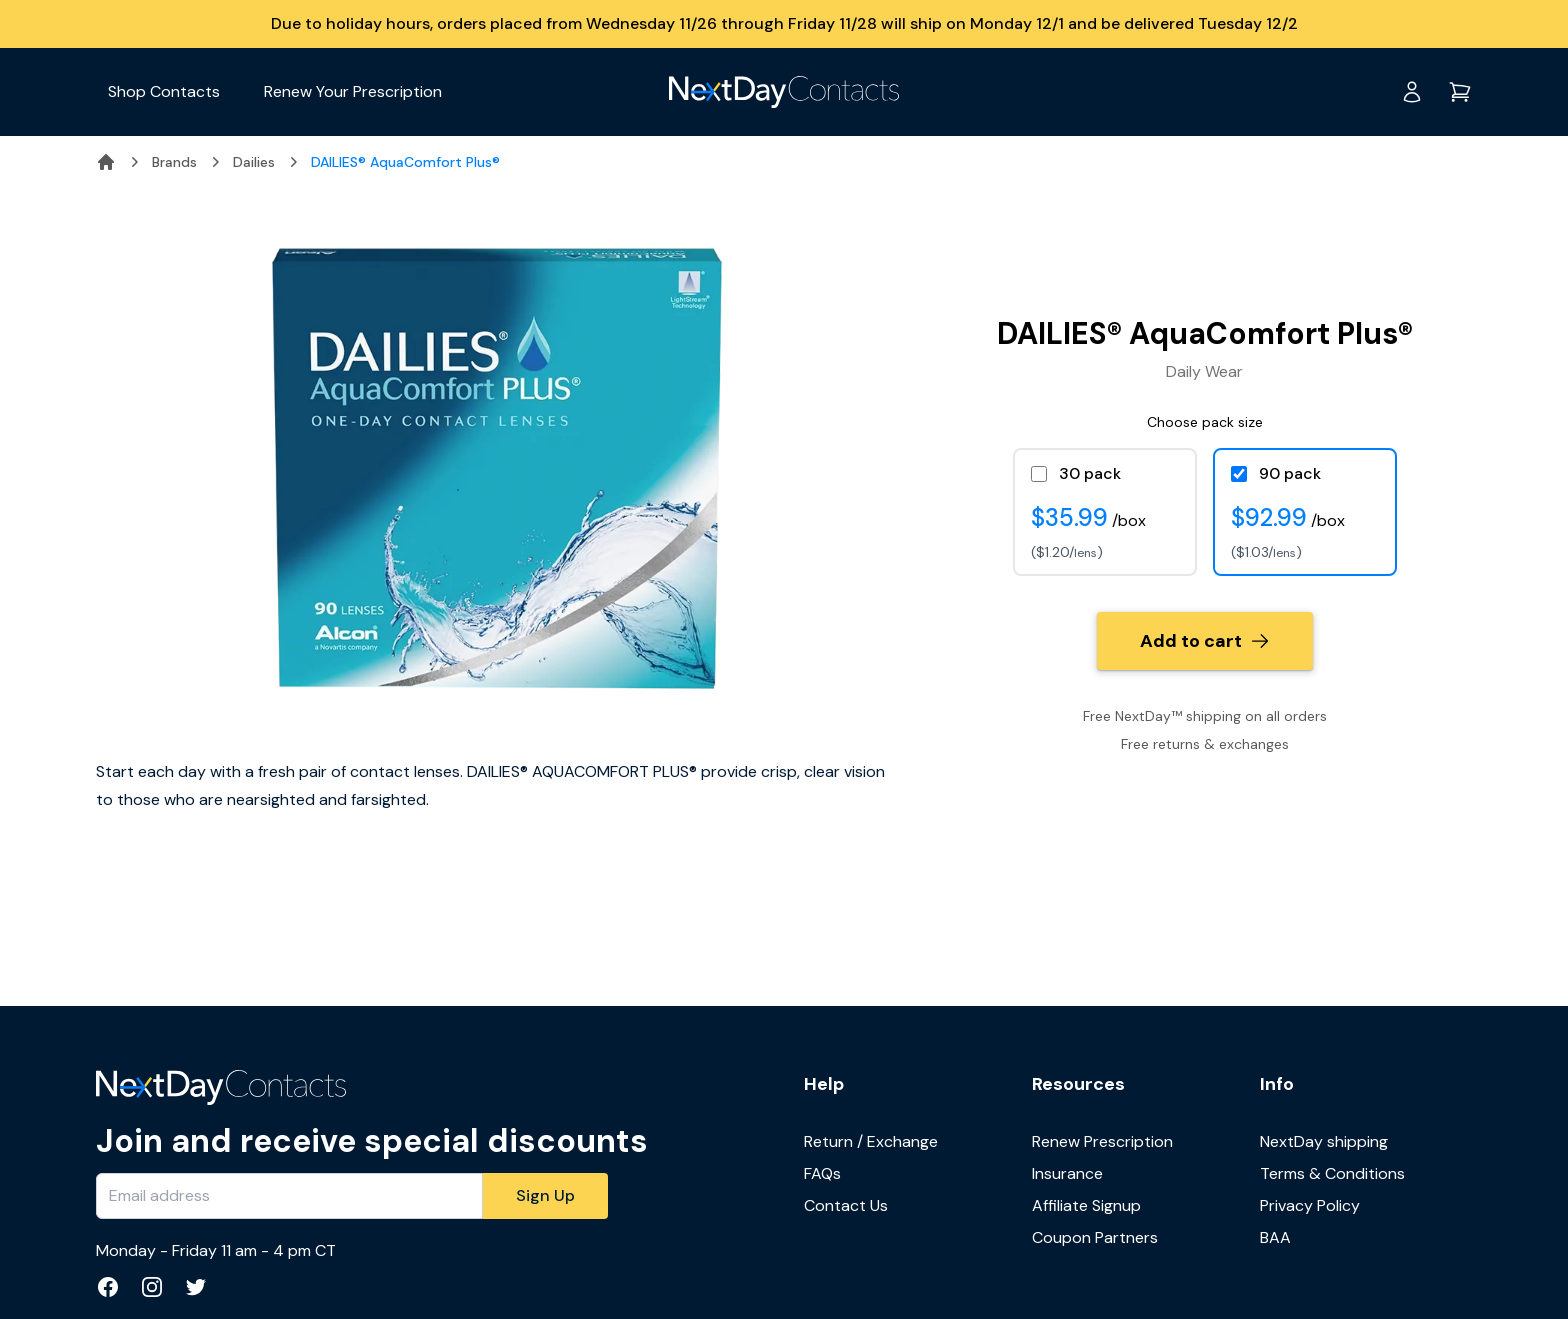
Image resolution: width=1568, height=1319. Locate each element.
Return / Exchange (871, 1141)
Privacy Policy (1310, 1205)
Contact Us (846, 1205)
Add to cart (1205, 641)
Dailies (254, 162)
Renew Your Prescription (353, 91)
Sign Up (545, 1195)
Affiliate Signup (1086, 1205)
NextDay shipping (1324, 1141)
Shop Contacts (164, 91)
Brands (174, 162)
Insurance (1067, 1173)
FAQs (822, 1173)
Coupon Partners (1095, 1237)
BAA (1275, 1237)
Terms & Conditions (1332, 1173)
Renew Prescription (1102, 1141)
